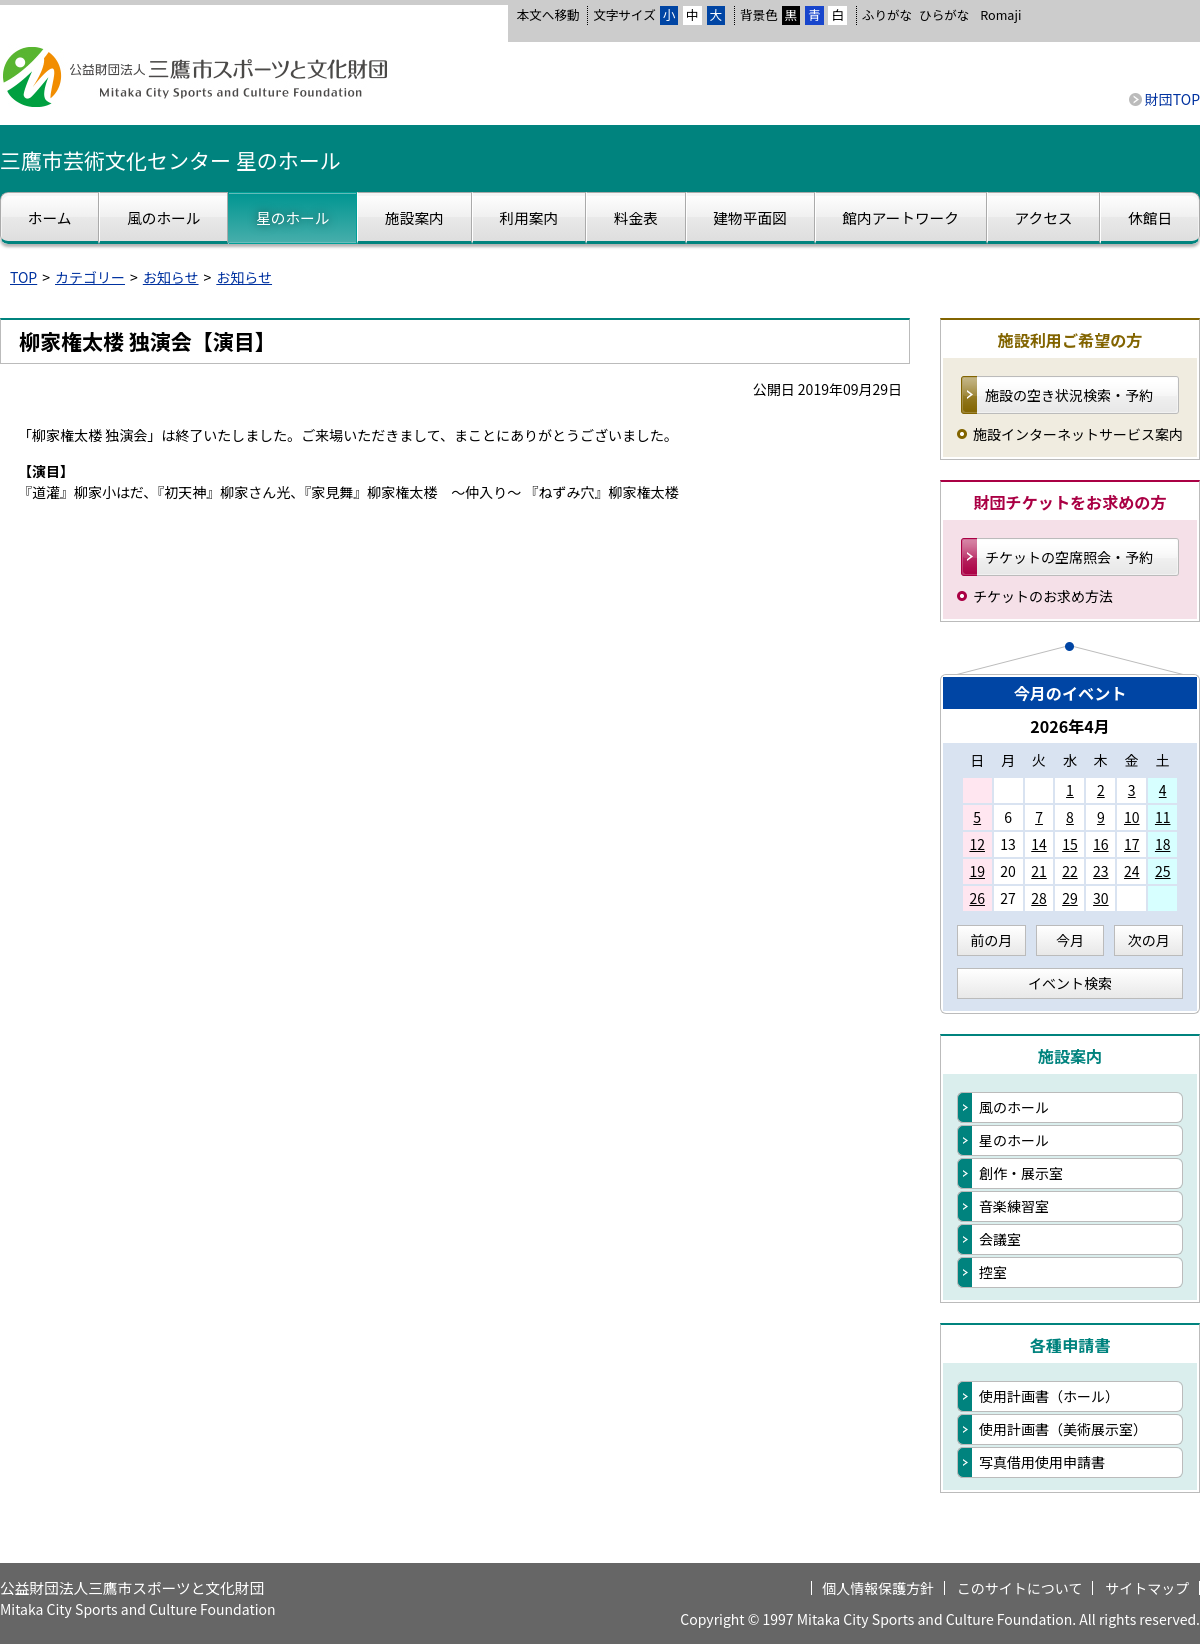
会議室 (1000, 1239)
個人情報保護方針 (878, 1588)
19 (977, 871)
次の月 (1149, 940)
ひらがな (944, 15)
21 (1039, 871)
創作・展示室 (1021, 1173)
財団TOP (1172, 99)
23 (1101, 871)
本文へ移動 (547, 14)
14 (1039, 844)
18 (1163, 844)
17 (1132, 844)
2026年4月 (1070, 726)
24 (1132, 871)
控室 (993, 1272)
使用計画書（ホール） (1049, 1396)
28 (1039, 898)
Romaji (1000, 15)
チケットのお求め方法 (1043, 596)
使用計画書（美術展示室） (1063, 1429)
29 (1070, 898)
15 (1070, 844)
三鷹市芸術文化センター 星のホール (170, 160)
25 (1163, 871)
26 (977, 898)
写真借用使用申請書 (1042, 1462)
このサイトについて (1020, 1588)
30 (1101, 898)
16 (1101, 844)
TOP (23, 277)
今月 (1070, 940)
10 (1132, 817)
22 (1070, 871)
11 (1163, 817)
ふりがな (887, 14)
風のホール (1014, 1107)
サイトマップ (1147, 1588)
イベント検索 (1070, 983)
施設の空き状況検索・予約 (1069, 395)
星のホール (1014, 1140)
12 (977, 844)
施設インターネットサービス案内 (1078, 434)
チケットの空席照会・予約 (1069, 557)
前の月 (991, 940)
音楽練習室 (1014, 1206)
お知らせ (171, 277)
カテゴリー (90, 277)
